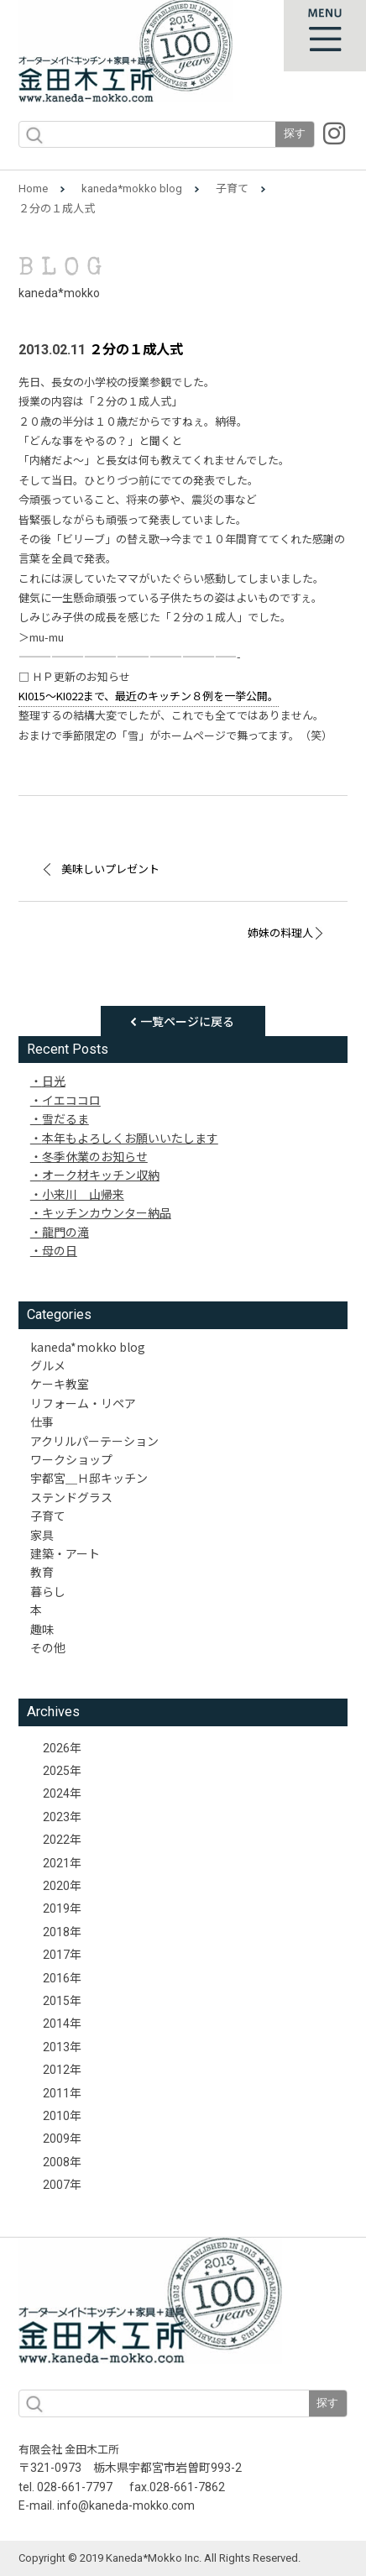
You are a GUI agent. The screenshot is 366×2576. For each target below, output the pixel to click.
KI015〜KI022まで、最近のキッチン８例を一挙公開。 (148, 696)
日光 (53, 1080)
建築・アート (65, 1553)
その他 (47, 1647)
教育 (42, 1571)
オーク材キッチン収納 (100, 1174)
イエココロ (71, 1100)
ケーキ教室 (59, 1383)
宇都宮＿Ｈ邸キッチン (89, 1477)
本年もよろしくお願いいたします (130, 1137)
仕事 (42, 1421)
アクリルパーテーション (94, 1440)
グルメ (47, 1365)
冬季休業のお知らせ (95, 1156)
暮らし (47, 1591)
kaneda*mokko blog (131, 188)
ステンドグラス (71, 1497)
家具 (42, 1534)
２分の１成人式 (136, 350)
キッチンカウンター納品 (106, 1212)
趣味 (42, 1628)
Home (33, 188)
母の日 (59, 1250)
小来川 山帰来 (83, 1194)
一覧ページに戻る (187, 1021)
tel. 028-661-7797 (65, 2487)
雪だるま (65, 1118)
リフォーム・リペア (83, 1403)
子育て (232, 188)
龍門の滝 (65, 1231)
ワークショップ (71, 1459)
